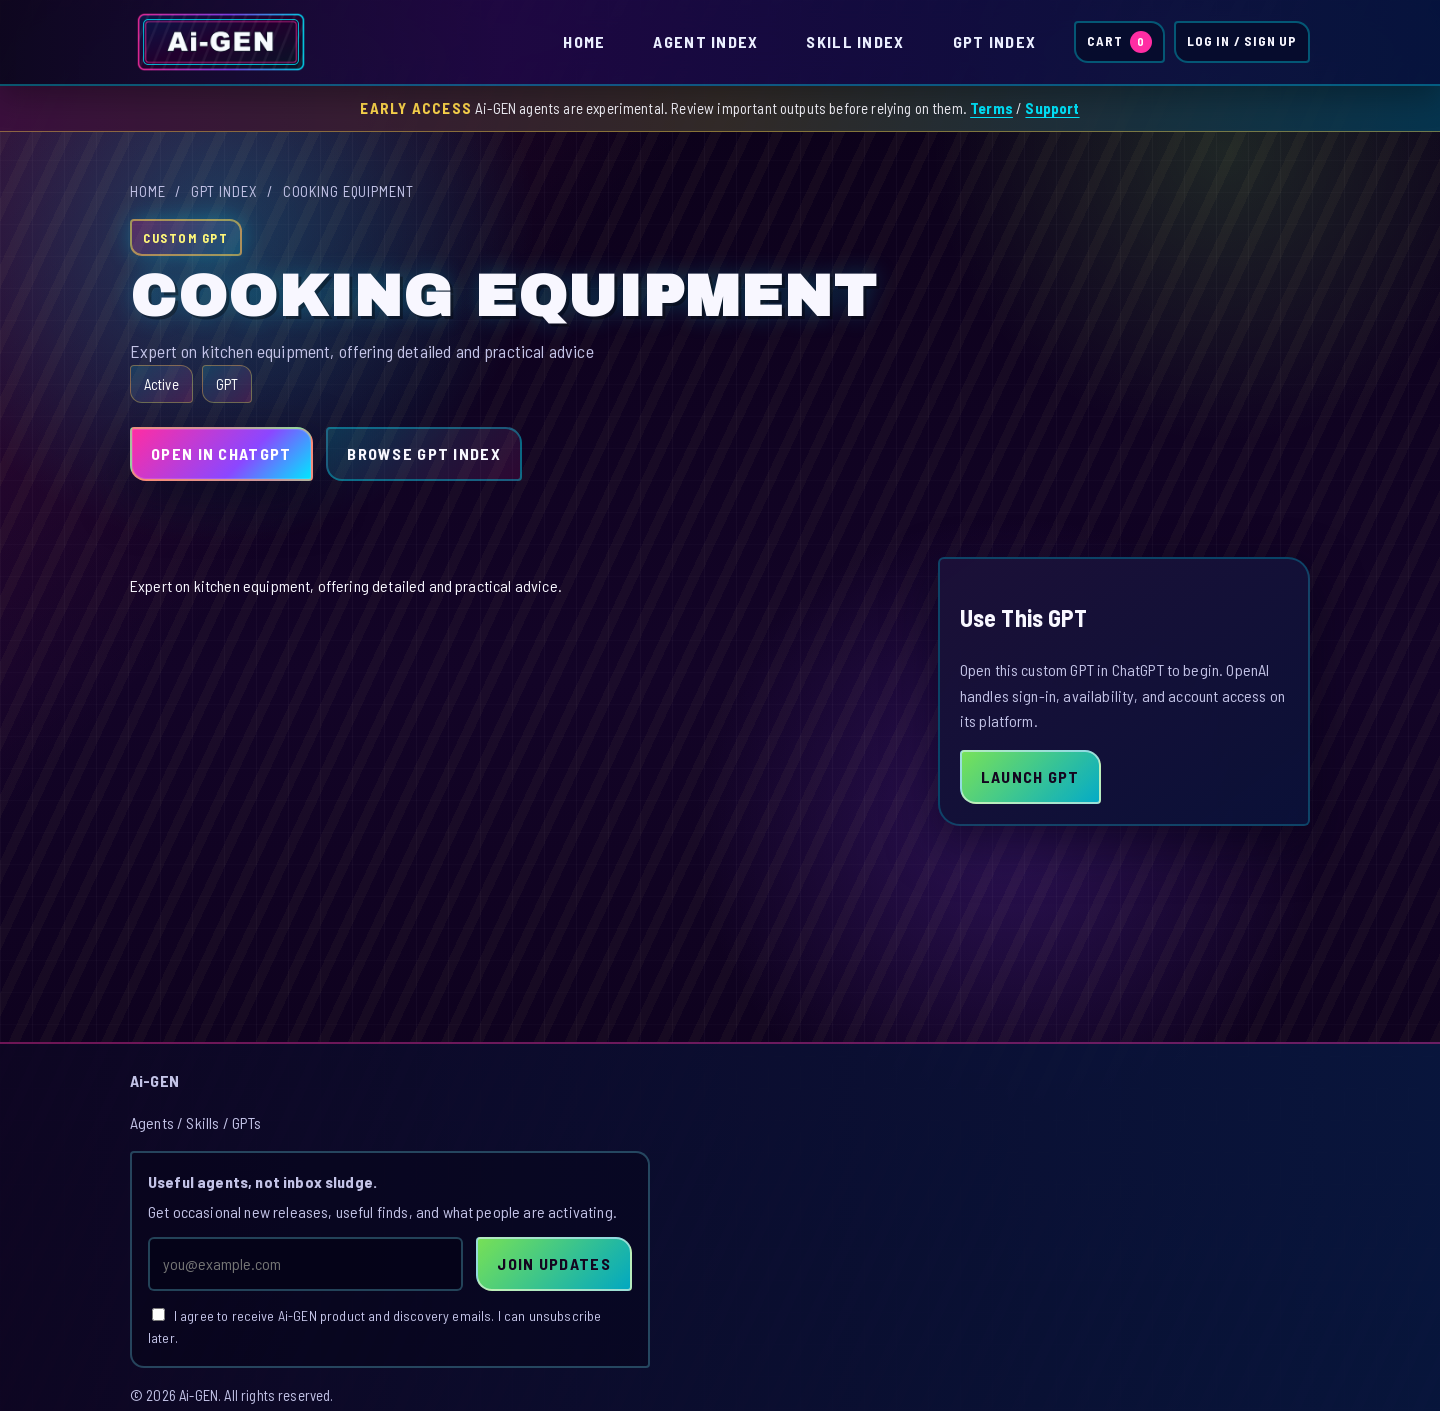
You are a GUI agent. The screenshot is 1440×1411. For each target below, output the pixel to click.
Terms (991, 108)
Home (584, 41)
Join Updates (553, 1263)
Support (1052, 108)
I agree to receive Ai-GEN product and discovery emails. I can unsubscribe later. (374, 1327)
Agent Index (705, 41)
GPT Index (995, 41)
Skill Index (855, 41)
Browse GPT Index (423, 453)
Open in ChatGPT (221, 453)
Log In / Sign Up (1242, 41)
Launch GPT (1030, 776)
